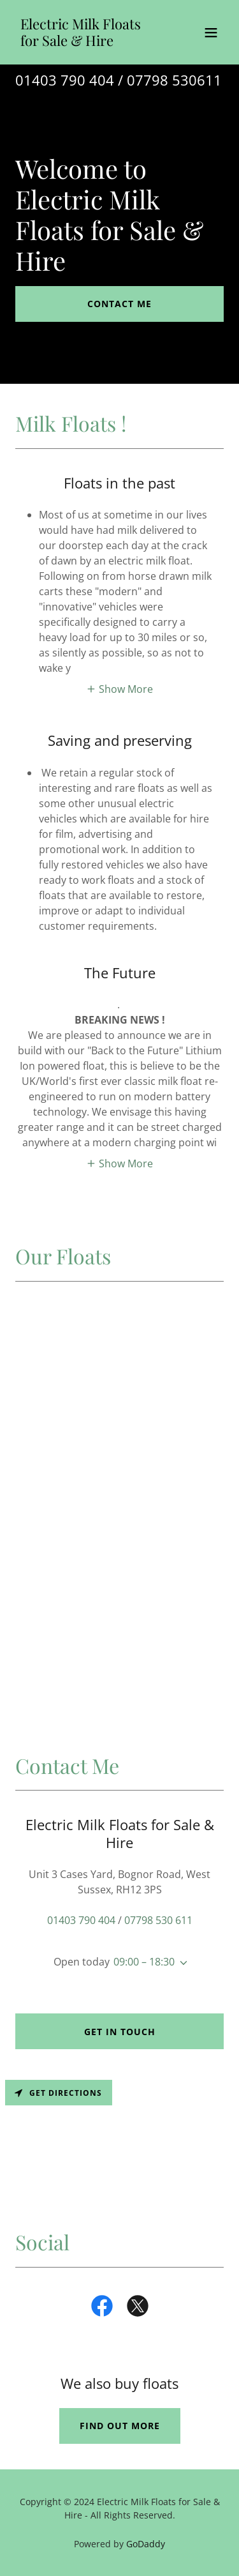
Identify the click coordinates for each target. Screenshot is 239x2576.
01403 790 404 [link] (64, 79)
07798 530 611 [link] (158, 1920)
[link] (88, 42)
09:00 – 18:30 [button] (144, 1962)
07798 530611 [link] (174, 79)
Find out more (120, 2426)
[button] (211, 32)
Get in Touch (120, 2032)
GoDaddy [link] (145, 2544)
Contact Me (119, 304)
